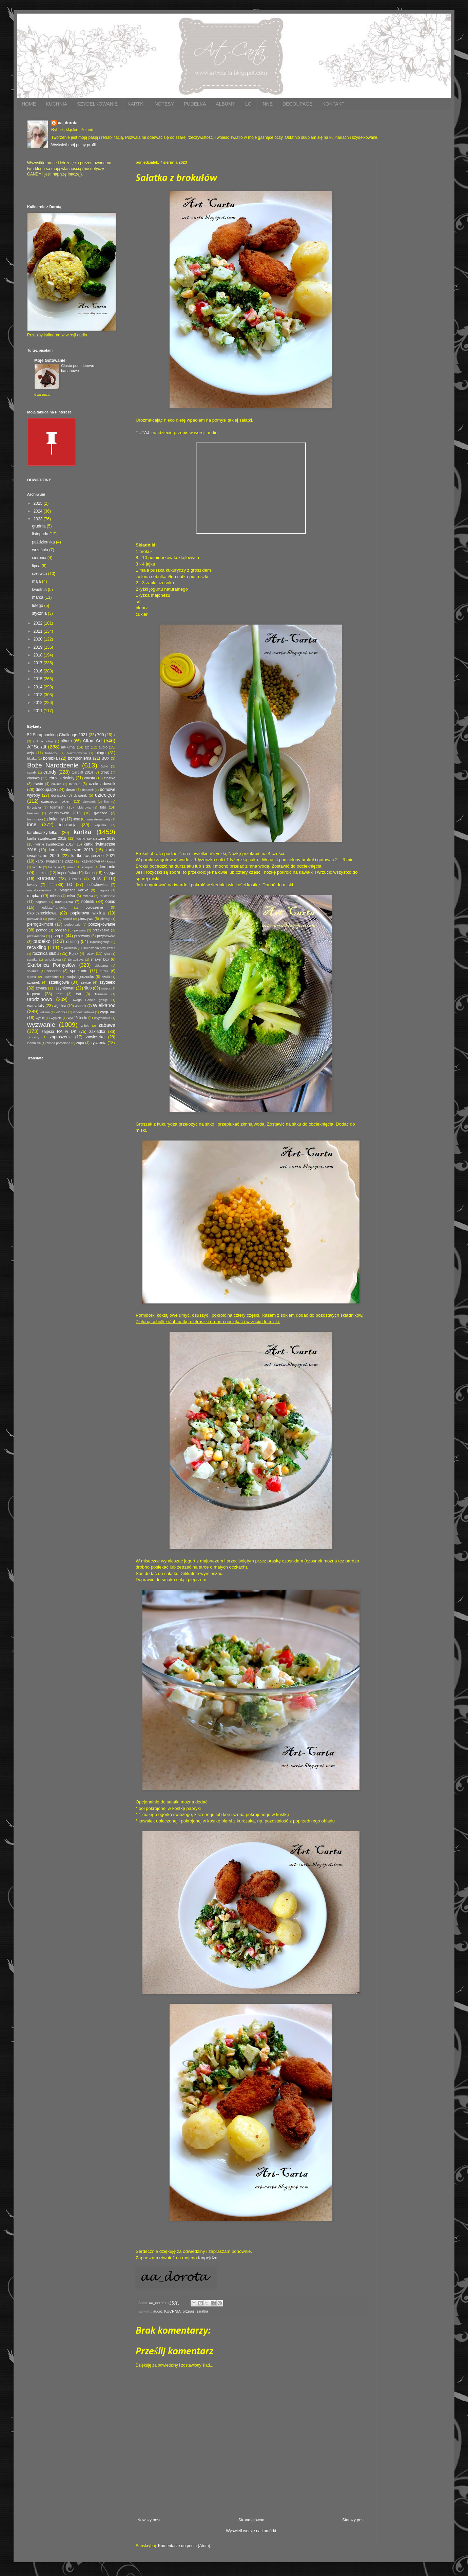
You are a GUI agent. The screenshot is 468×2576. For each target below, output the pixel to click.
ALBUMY (225, 104)
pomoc (41, 930)
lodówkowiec (97, 885)
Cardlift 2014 (82, 772)
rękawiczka (69, 948)
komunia (107, 867)
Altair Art (92, 740)
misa (71, 896)
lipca (36, 565)
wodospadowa (83, 1012)
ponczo (60, 930)
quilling (72, 941)
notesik (87, 901)
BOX (106, 758)
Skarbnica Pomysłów (51, 965)
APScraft (36, 746)
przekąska (101, 930)
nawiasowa (64, 902)
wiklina (45, 1012)
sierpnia (39, 557)
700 (100, 735)
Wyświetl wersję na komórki (251, 2530)
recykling (36, 947)
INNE (267, 104)
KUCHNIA (56, 104)
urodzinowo (39, 999)
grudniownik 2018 (65, 813)
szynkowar (65, 988)
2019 (39, 647)
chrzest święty (61, 778)
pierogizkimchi (40, 924)
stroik (104, 971)
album (66, 741)
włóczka (61, 1012)
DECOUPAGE (297, 104)
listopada (40, 534)
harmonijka (35, 819)
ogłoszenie (94, 907)
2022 (39, 623)
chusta (89, 778)
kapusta (100, 825)
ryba (107, 954)
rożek (89, 953)
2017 (39, 663)
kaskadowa (91, 861)
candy (49, 772)
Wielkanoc (104, 1005)
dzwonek (89, 801)
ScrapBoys (75, 959)
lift (50, 884)
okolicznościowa (42, 913)
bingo (100, 752)
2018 (39, 655)
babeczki (51, 753)
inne (31, 824)
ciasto (38, 784)
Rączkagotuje (100, 942)
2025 (39, 503)
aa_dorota (67, 123)
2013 (39, 694)
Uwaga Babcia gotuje (90, 1000)
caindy (32, 772)
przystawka (106, 936)
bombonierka (79, 758)
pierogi (105, 919)
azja (30, 753)
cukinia (56, 784)
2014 (39, 687)
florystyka (34, 807)
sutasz (32, 977)
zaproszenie (61, 1037)
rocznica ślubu (45, 953)
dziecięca (105, 795)
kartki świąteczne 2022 (54, 861)
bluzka (32, 758)
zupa (80, 1043)
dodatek (88, 790)
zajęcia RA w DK (58, 1031)
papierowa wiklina (88, 913)
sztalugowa (58, 982)
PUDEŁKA (195, 104)
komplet (87, 867)
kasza (111, 861)
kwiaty (32, 885)
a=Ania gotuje (43, 741)
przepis (189, 2311)
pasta (52, 919)
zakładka (97, 1031)
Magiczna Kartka (74, 890)
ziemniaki (34, 1043)
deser (70, 789)
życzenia (98, 1042)
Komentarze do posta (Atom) (184, 2545)
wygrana (107, 1011)
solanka (32, 971)
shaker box (100, 959)
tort (78, 994)
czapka (74, 784)
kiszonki (54, 867)
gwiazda (101, 813)
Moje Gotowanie (49, 360)
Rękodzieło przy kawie (99, 948)
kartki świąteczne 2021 (93, 855)
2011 (39, 710)
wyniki (40, 1018)
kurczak (75, 879)
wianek (80, 1006)
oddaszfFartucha (54, 907)
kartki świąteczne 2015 (46, 838)
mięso (55, 896)
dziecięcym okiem (56, 801)
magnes (103, 890)
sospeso (53, 971)
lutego (38, 605)
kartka (82, 831)
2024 (39, 511)
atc (86, 747)
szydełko (107, 982)
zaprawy (33, 1037)
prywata (80, 930)
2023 (39, 519)
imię (76, 819)
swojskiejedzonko (79, 977)
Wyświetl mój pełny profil (73, 145)
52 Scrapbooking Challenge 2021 (57, 735)
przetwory (82, 936)
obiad (110, 901)
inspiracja (68, 824)
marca (38, 597)
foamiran (57, 807)
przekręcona (36, 936)
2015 (39, 679)
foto (103, 807)
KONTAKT (333, 104)
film (106, 801)
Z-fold (85, 1025)
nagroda (41, 902)
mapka (33, 895)
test (59, 994)
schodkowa (52, 959)
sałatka (202, 2311)
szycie (86, 982)
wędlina (60, 1006)
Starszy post (353, 2520)
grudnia (39, 526)
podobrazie (72, 924)
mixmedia (107, 896)
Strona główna (251, 2520)
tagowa (33, 994)
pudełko (42, 941)
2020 (39, 639)
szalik (106, 977)
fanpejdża (207, 2257)
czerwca (40, 573)
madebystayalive (39, 890)
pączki (67, 919)
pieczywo (85, 918)
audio (157, 2311)
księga (109, 872)
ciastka (109, 778)
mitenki (87, 896)
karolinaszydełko (42, 832)
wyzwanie (41, 1024)
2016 (39, 671)
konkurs (42, 873)
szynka (41, 988)
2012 (39, 702)
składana (101, 965)
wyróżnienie (77, 1018)
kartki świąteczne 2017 (54, 844)
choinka (33, 778)
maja (37, 581)
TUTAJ (142, 432)
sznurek (33, 982)
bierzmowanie (77, 753)
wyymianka (102, 1018)
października (44, 542)
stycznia (40, 613)
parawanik (34, 919)
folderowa (84, 807)
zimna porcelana (58, 1043)
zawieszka (95, 1037)
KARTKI (136, 104)
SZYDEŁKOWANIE (97, 104)
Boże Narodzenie (53, 765)
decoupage (46, 789)
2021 (39, 631)
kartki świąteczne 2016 (95, 838)
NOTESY (164, 104)
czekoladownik (102, 783)
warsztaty (35, 1005)
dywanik (80, 795)
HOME (29, 104)
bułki (104, 766)
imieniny (56, 819)
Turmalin (101, 994)
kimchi (37, 867)
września (40, 550)
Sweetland (51, 977)
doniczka (58, 795)
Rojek (73, 953)
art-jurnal (68, 747)
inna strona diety (98, 819)
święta (105, 988)
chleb (104, 772)
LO (248, 104)
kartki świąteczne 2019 (71, 850)
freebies (33, 813)
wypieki (56, 1018)
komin (70, 867)
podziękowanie (102, 924)
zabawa (106, 1025)
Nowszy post (148, 2520)
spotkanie (78, 970)
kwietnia (40, 589)
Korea (90, 873)
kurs (96, 878)
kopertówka (66, 873)
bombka (50, 758)
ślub (88, 988)
